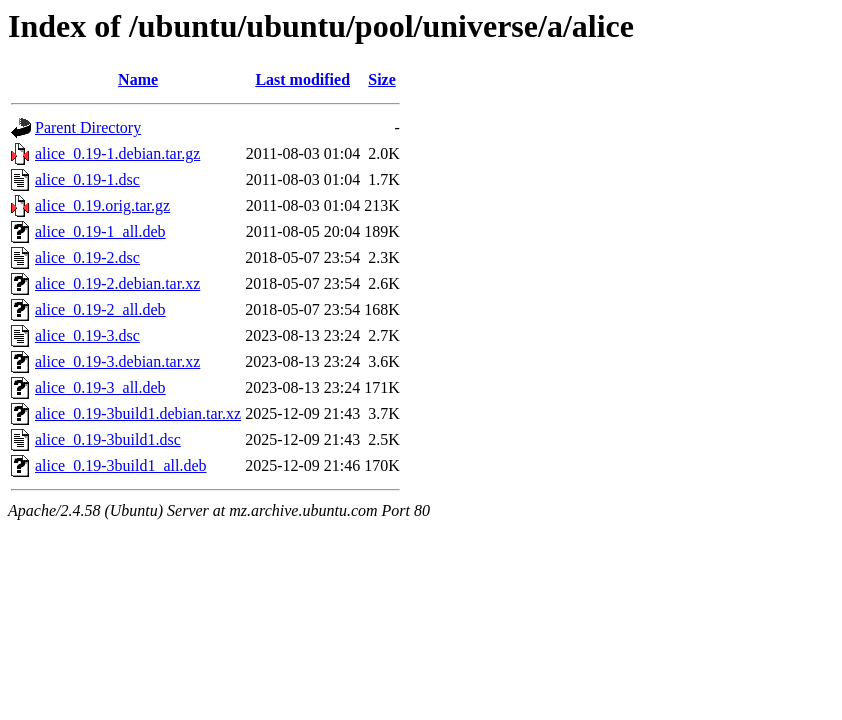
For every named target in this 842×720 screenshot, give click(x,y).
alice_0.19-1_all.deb (100, 231)
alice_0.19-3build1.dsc (108, 439)
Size (382, 79)
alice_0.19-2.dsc (87, 257)
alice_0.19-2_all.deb (100, 309)
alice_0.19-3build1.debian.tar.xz (138, 413)
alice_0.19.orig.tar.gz (102, 205)
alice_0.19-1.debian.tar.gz (117, 153)
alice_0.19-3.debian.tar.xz (117, 361)
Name (138, 79)
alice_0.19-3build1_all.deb (121, 465)
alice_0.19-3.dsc (87, 335)
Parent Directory (88, 127)
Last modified (302, 79)
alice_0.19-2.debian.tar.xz (117, 283)
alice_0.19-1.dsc (87, 179)
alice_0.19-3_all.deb (100, 387)
